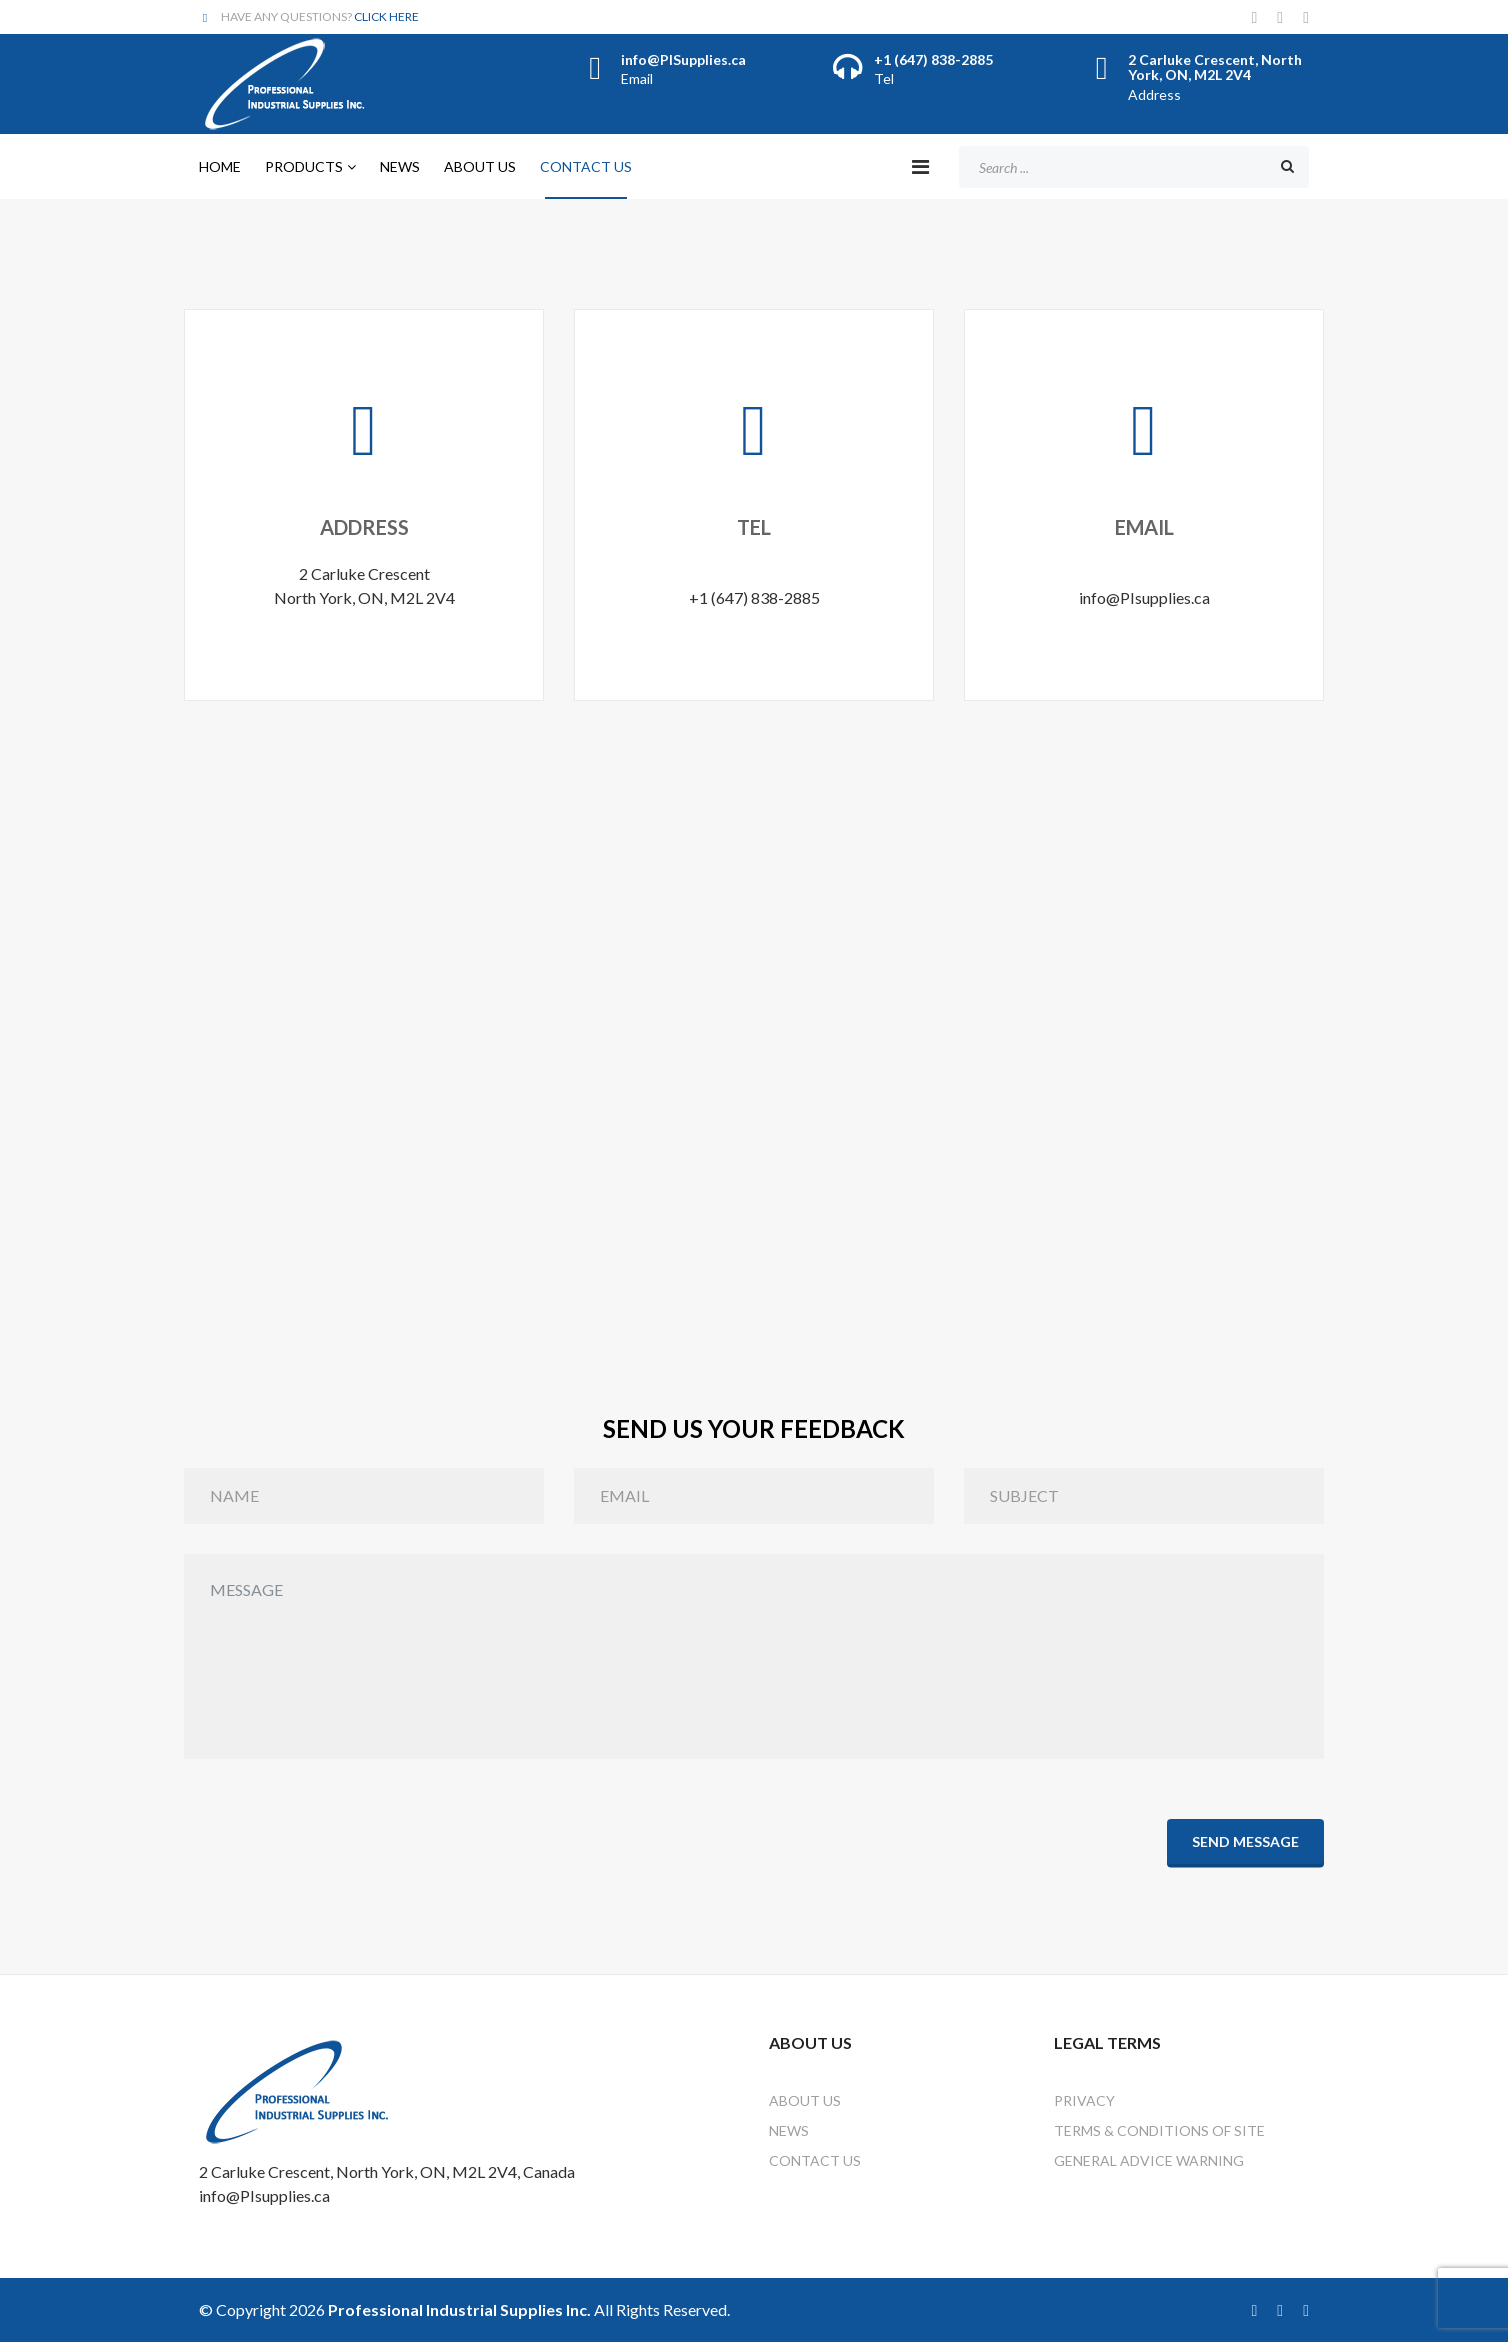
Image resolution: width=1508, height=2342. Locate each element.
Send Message (1245, 1840)
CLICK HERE (386, 16)
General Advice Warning (1149, 2160)
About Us (480, 166)
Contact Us (586, 166)
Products (304, 166)
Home (220, 166)
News (400, 166)
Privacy (1084, 2100)
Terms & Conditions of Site (1159, 2130)
